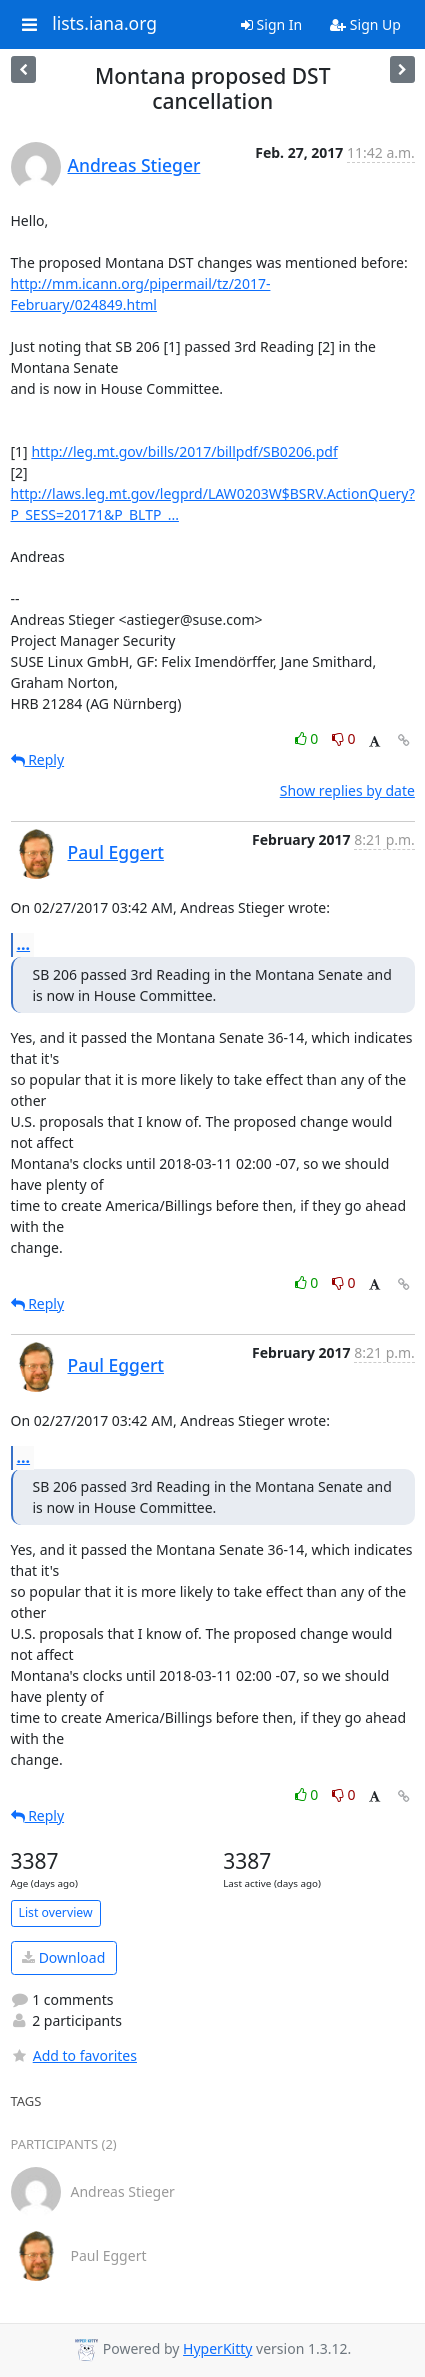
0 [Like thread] (308, 738)
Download (63, 1957)
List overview (56, 1912)
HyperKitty (217, 2348)
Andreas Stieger (134, 165)
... (24, 944)
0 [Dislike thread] (344, 738)
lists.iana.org (104, 24)
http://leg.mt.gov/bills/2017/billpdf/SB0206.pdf (184, 451)
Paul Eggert (116, 852)
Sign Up (365, 24)
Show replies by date (347, 790)
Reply (38, 759)
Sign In (271, 24)
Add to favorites (74, 2055)
